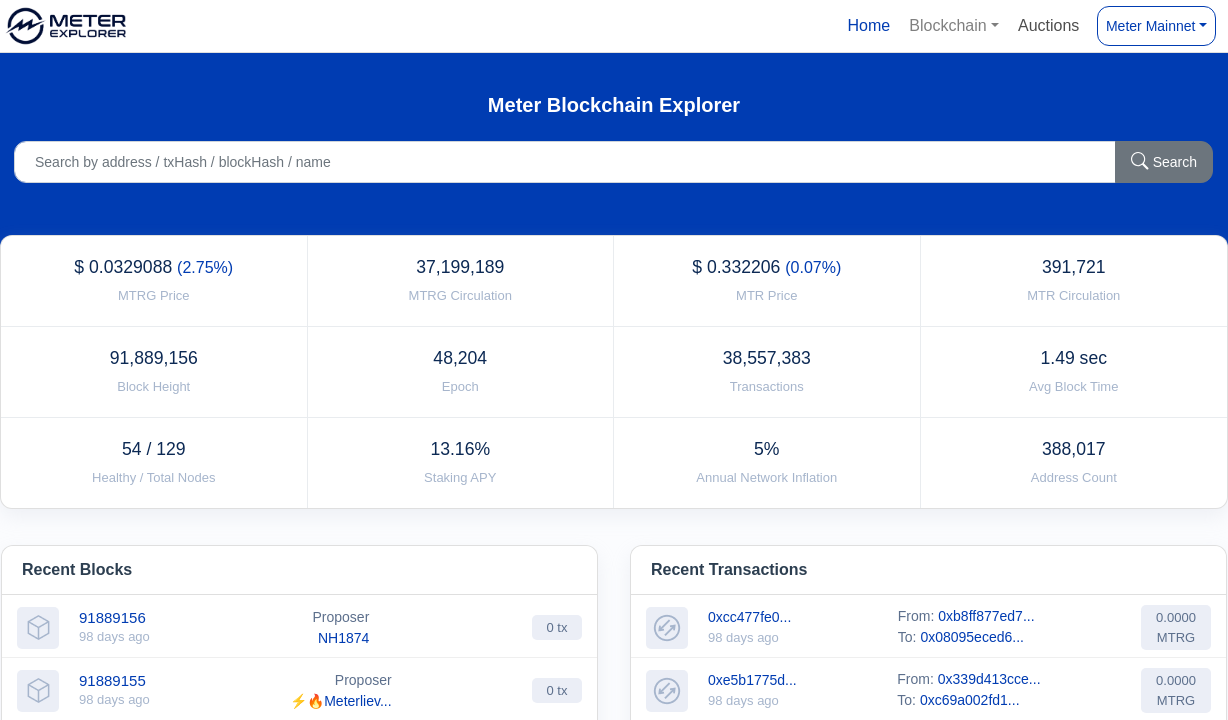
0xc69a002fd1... (970, 700)
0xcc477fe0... (749, 617)
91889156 (112, 617)
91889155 (112, 680)
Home (868, 25)
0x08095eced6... (972, 637)
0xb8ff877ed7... (986, 616)
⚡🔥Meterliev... (340, 701)
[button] (954, 26)
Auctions (1048, 25)
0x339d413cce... (989, 679)
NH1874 (343, 638)
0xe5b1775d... (752, 680)
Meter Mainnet (1150, 26)
